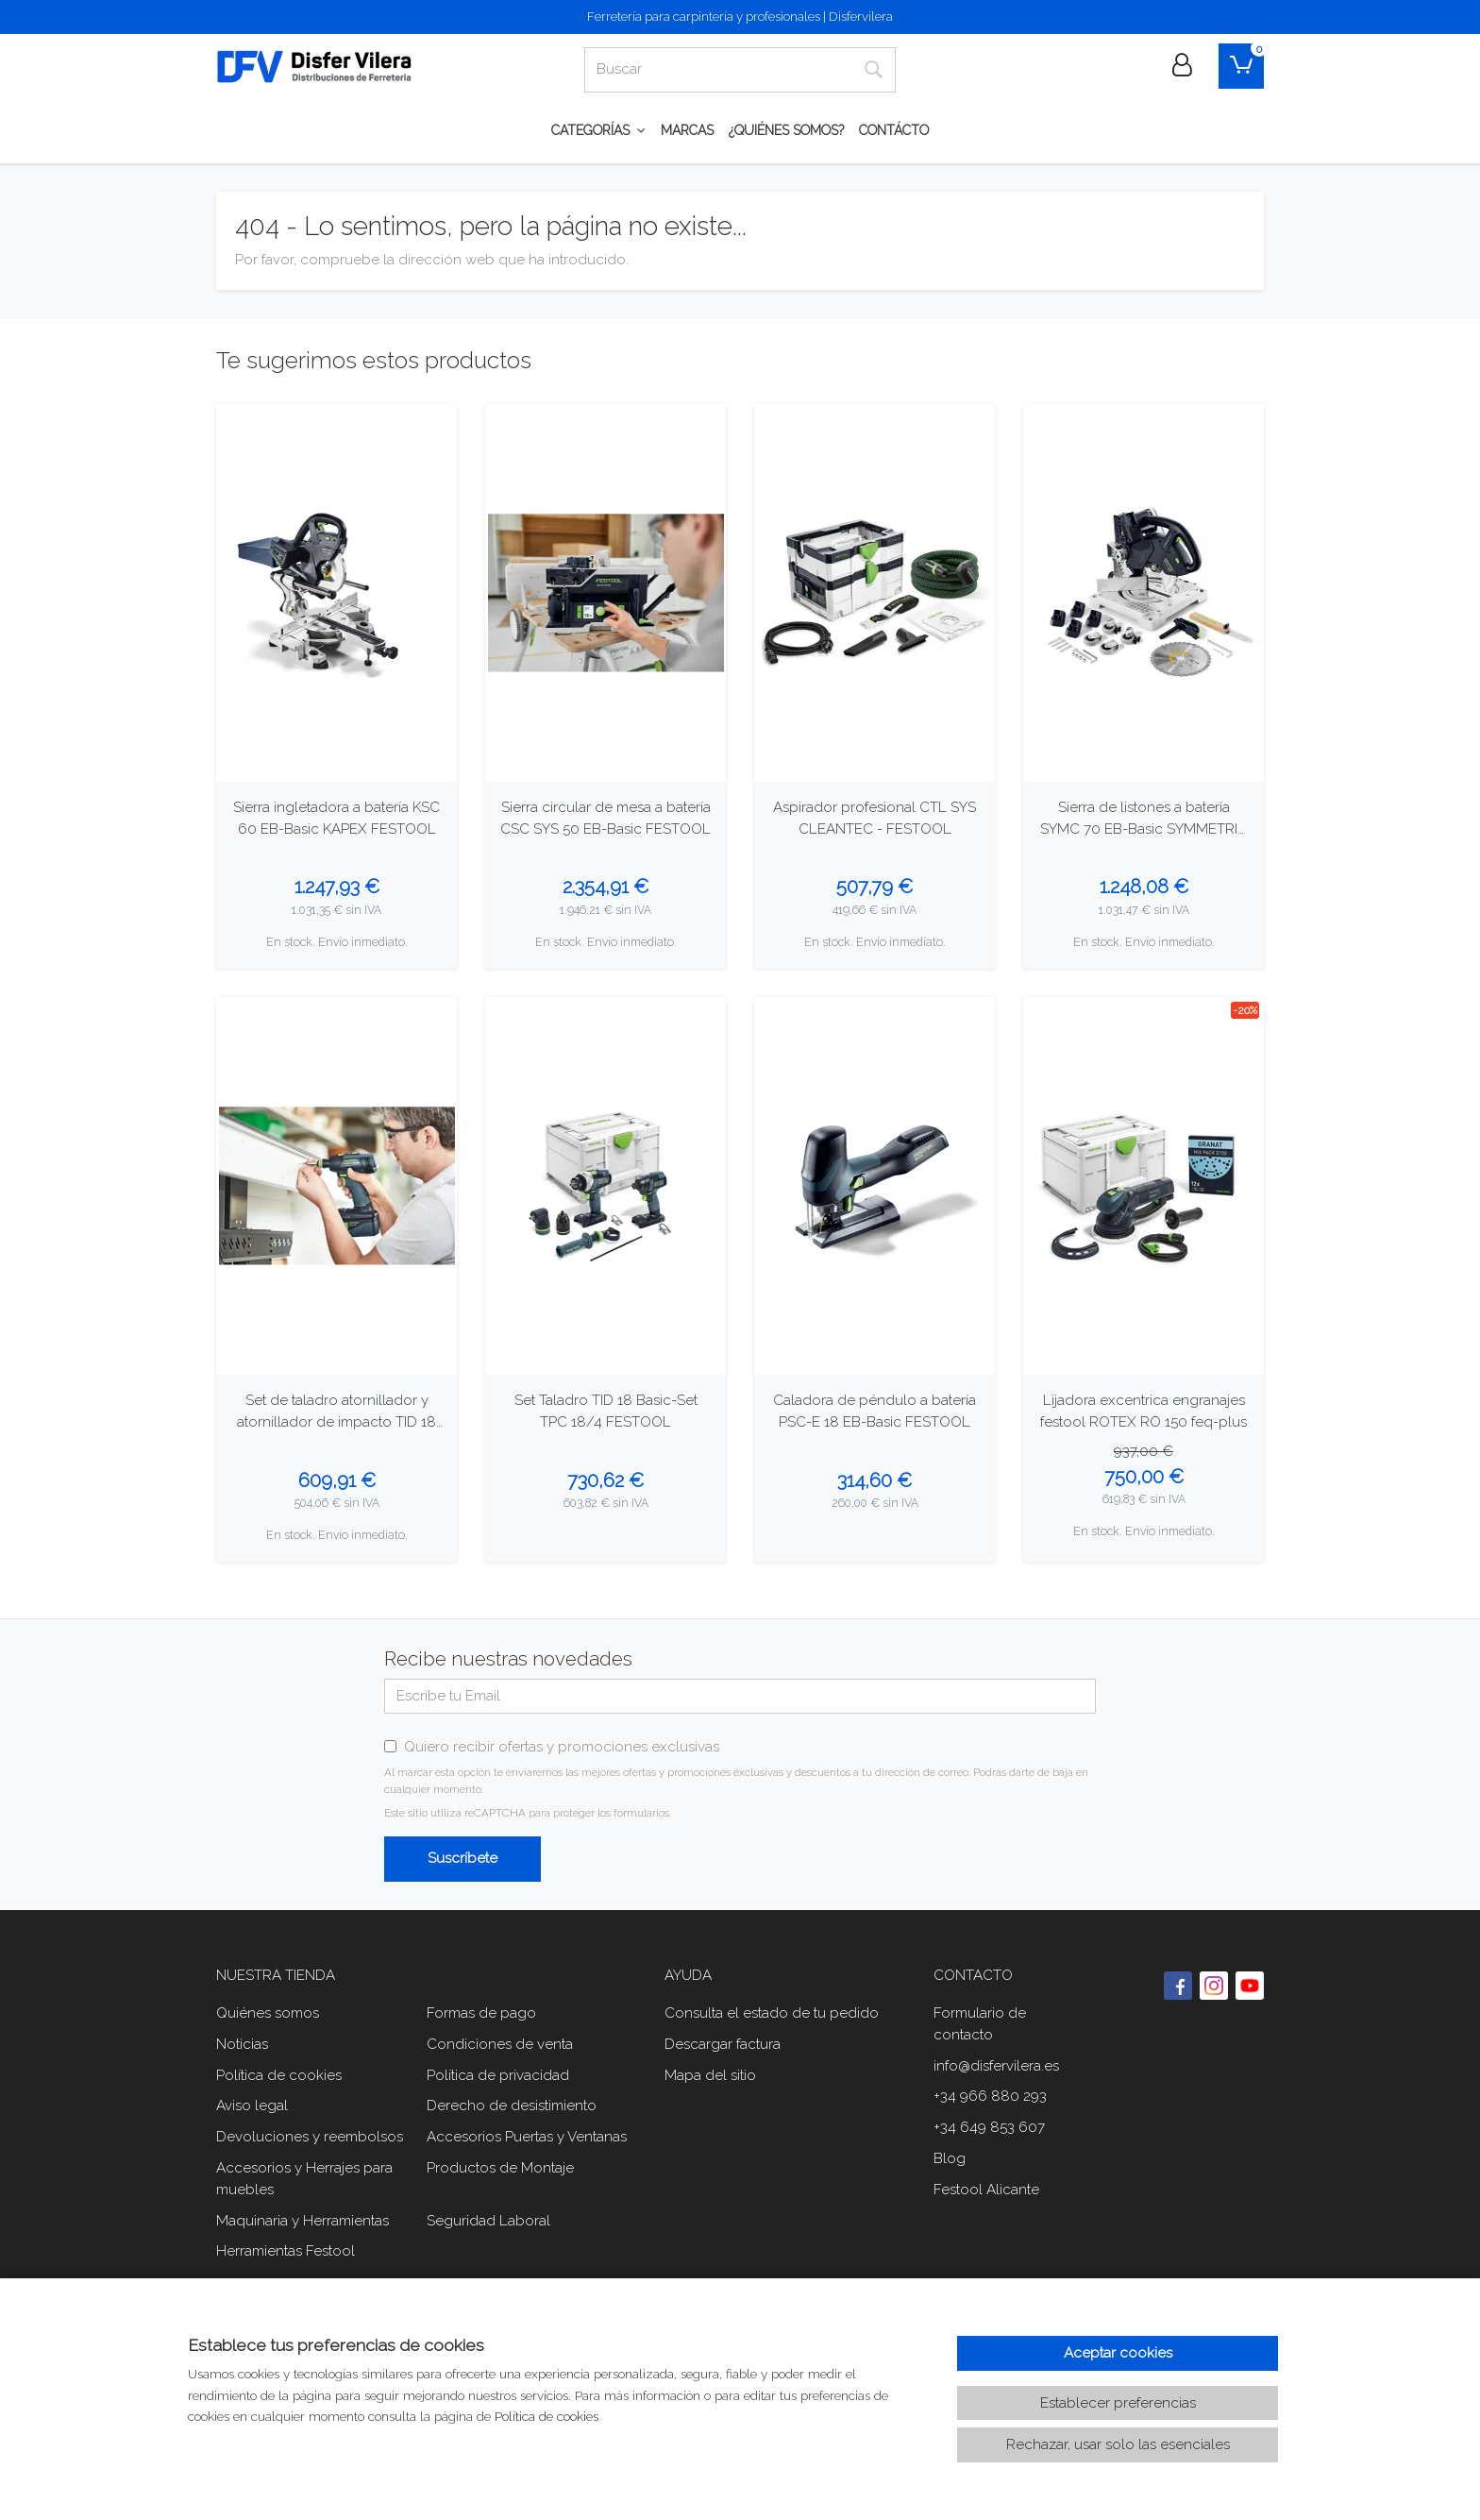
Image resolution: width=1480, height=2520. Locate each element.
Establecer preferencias (1118, 2402)
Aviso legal (252, 2105)
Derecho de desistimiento (512, 2105)
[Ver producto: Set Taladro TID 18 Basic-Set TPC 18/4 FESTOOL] (605, 1186)
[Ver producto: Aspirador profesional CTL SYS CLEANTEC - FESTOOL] (874, 593)
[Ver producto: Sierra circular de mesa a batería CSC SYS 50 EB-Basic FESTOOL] (605, 593)
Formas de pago (481, 2012)
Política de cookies (279, 2075)
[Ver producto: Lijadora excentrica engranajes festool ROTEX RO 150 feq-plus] (1143, 1186)
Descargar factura (722, 2044)
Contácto (894, 130)
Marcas (687, 130)
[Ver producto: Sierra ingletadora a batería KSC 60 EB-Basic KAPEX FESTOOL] (336, 593)
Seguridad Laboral (488, 2220)
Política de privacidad (498, 2075)
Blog (949, 2158)
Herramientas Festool (285, 2250)
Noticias (242, 2044)
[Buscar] (717, 70)
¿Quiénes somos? (786, 130)
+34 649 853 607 (989, 2127)
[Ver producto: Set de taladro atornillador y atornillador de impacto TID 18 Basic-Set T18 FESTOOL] (336, 1186)
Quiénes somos (267, 2012)
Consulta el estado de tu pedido (771, 2012)
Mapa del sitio (710, 2075)
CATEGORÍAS (598, 130)
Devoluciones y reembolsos (309, 2136)
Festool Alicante (986, 2189)
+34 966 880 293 (990, 2096)
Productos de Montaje (500, 2167)
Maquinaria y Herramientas (302, 2220)
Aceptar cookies (1118, 2352)
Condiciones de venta (500, 2044)
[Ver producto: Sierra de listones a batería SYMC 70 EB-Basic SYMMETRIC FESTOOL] (1143, 593)
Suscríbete (462, 1858)
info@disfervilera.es (996, 2065)
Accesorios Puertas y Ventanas (527, 2136)
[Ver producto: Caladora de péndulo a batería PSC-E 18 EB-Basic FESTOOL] (874, 1186)
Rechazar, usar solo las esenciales (1118, 2444)
